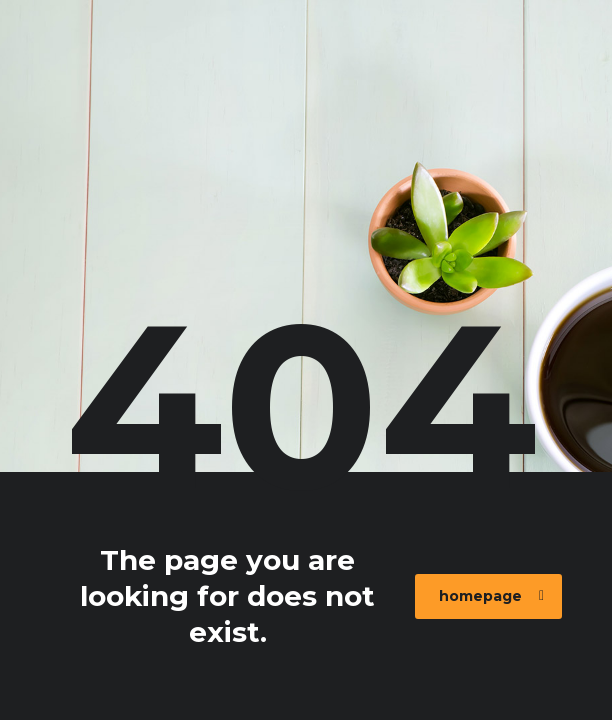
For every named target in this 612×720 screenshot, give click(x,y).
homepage (491, 596)
